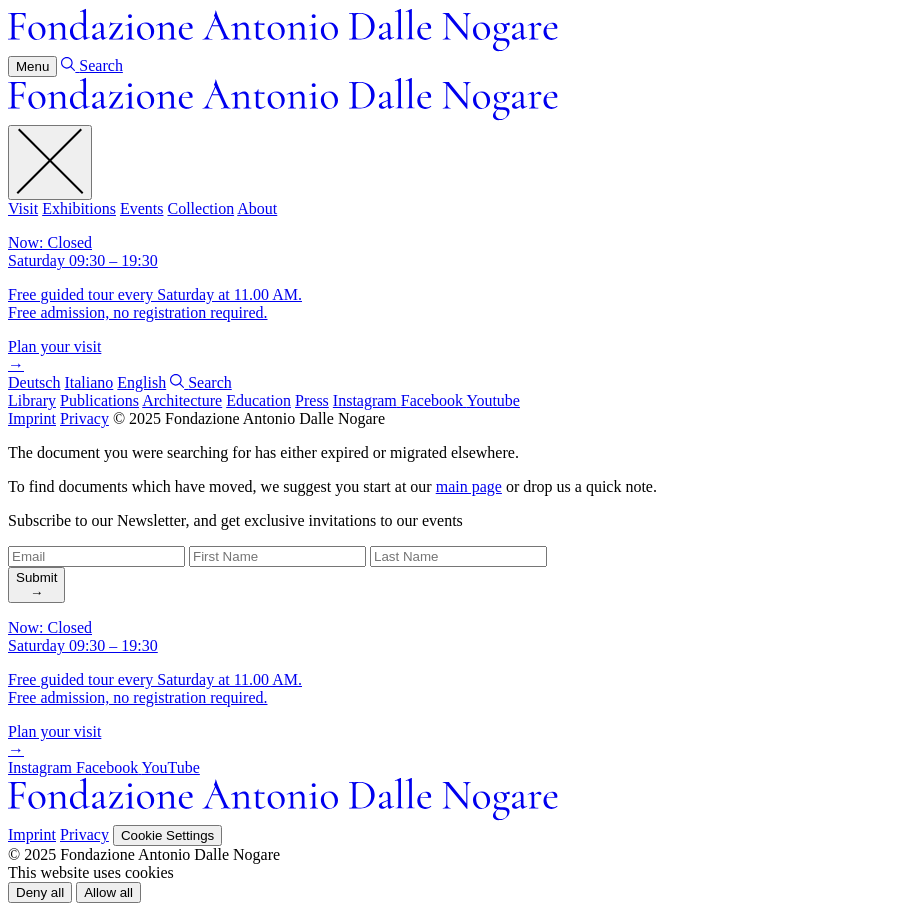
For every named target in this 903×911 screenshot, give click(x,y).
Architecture (182, 400)
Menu (32, 66)
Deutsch (34, 382)
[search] (36, 585)
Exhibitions (79, 208)
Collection (200, 208)
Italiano (88, 382)
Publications (99, 400)
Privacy (84, 418)
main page (469, 486)
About (257, 208)
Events (142, 208)
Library (32, 400)
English (141, 382)
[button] (40, 892)
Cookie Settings (167, 835)
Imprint (32, 418)
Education (258, 400)
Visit (23, 208)
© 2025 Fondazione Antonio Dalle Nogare (249, 418)
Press (312, 400)
